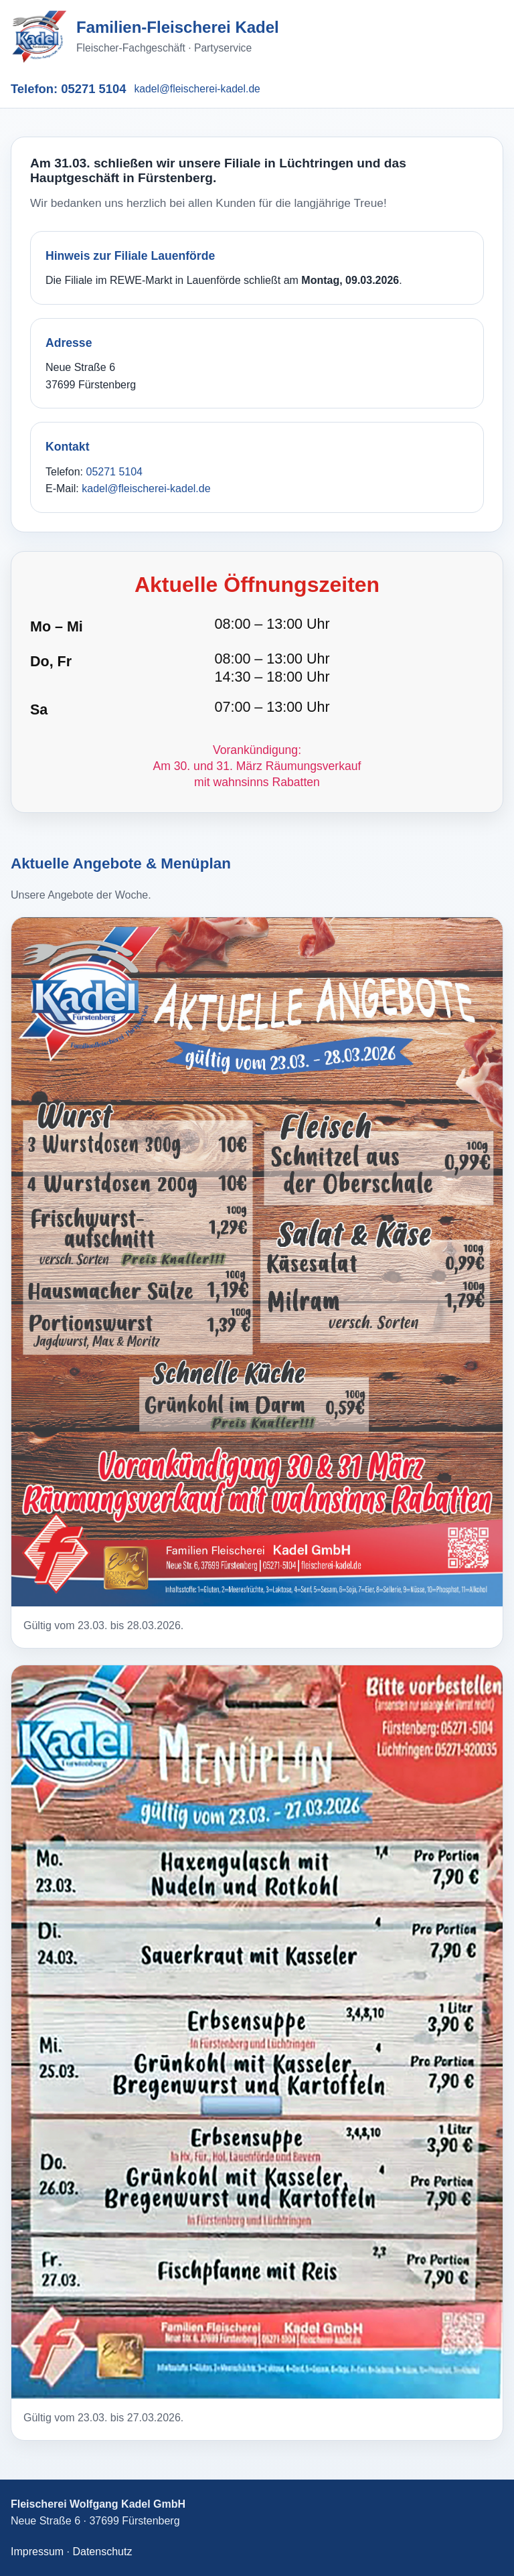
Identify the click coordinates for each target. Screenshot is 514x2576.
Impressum (37, 2551)
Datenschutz (102, 2551)
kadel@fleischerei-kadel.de (197, 88)
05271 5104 (93, 89)
